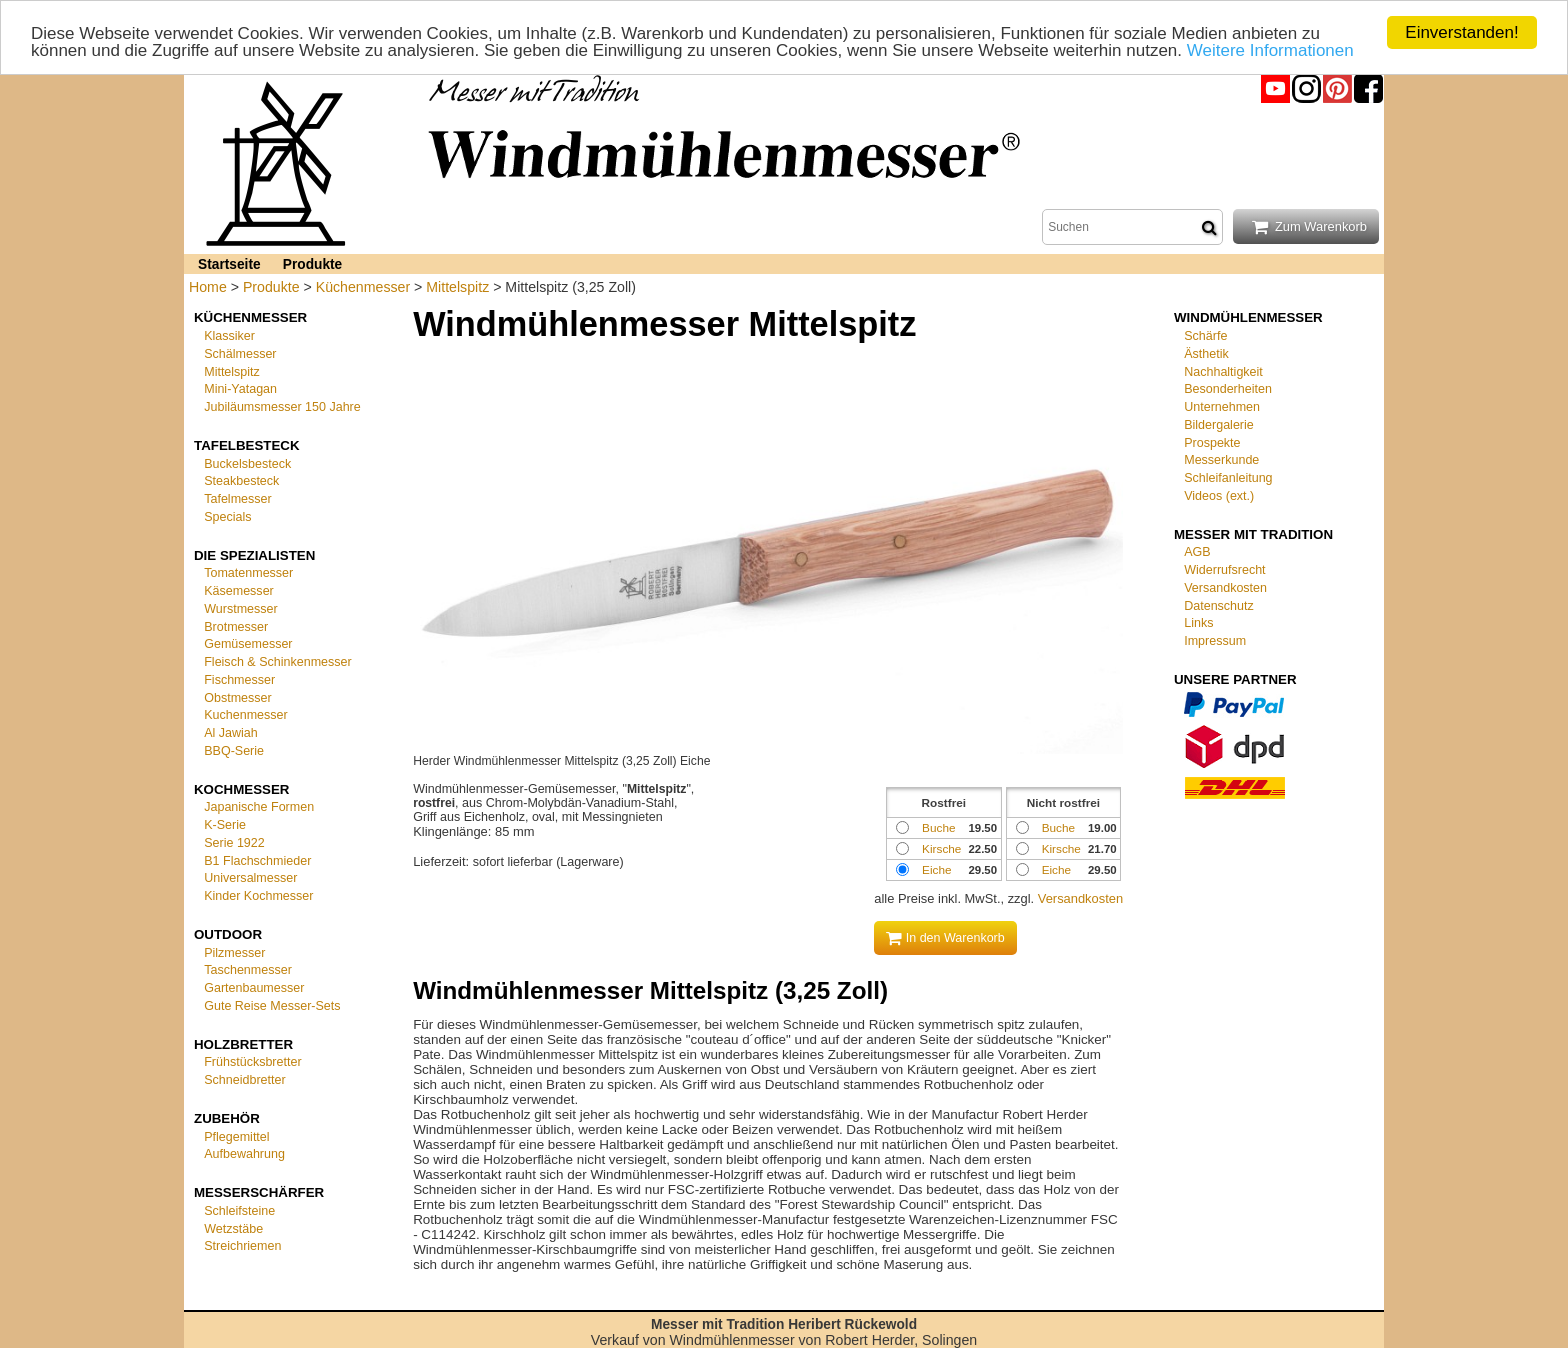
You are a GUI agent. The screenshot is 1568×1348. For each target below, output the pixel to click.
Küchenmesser (363, 287)
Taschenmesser (248, 970)
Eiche (1056, 869)
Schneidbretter (244, 1080)
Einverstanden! (1461, 32)
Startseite (229, 264)
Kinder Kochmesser (258, 896)
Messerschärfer (259, 1192)
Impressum (1215, 641)
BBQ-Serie (234, 751)
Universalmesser (250, 878)
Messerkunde (1221, 460)
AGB (1197, 552)
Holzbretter (243, 1043)
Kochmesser (241, 788)
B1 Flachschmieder (257, 860)
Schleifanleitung (1228, 478)
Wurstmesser (240, 609)
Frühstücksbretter (252, 1062)
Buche (1058, 827)
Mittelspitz (457, 287)
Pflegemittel (236, 1136)
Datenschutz (1219, 605)
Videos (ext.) (1219, 496)
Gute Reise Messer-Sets (272, 1006)
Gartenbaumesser (254, 988)
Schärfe (1205, 336)
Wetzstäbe (233, 1228)
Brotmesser (236, 626)
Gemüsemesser (248, 644)
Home (208, 287)
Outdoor (228, 934)
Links (1198, 623)
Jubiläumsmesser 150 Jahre (282, 407)
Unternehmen (1222, 407)
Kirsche (1061, 848)
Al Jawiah (231, 733)
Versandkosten (1080, 898)
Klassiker (229, 336)
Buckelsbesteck (247, 463)
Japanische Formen (259, 807)
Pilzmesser (234, 952)
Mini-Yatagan (240, 389)
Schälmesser (240, 354)
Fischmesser (239, 680)
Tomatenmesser (248, 573)
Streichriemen (242, 1246)
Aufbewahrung (244, 1154)
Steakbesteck (241, 481)
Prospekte (1212, 442)
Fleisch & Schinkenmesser (277, 662)
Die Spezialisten (254, 554)
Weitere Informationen (1270, 49)
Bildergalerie (1219, 425)
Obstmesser (237, 697)
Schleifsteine (239, 1211)
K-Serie (225, 825)
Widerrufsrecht (1224, 570)
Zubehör (227, 1118)
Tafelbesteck (247, 445)
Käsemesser (239, 591)
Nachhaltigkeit (1223, 371)
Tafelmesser (237, 499)
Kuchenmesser (245, 715)
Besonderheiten (1228, 389)
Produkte (312, 264)
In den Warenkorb (945, 938)
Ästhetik (1206, 354)
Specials (227, 517)
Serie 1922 (234, 843)
